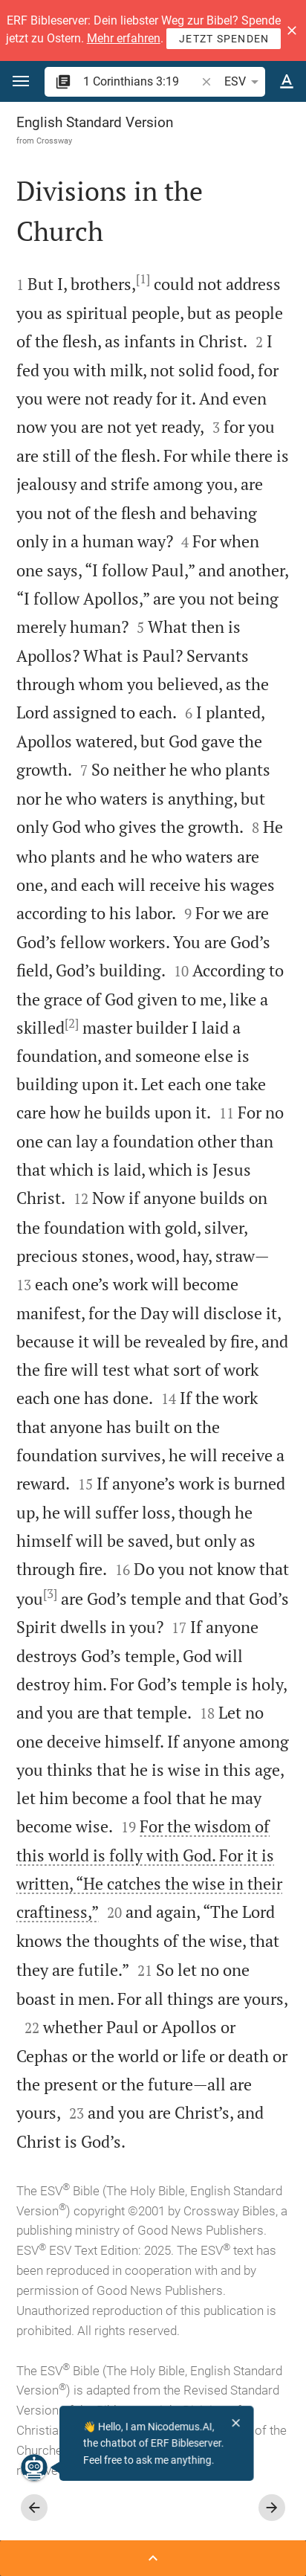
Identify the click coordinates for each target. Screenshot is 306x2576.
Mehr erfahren (123, 38)
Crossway (54, 140)
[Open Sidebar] (153, 2558)
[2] (72, 1023)
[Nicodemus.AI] (34, 2467)
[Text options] (287, 82)
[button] (291, 30)
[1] (143, 279)
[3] (50, 1593)
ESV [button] (244, 82)
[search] (141, 81)
